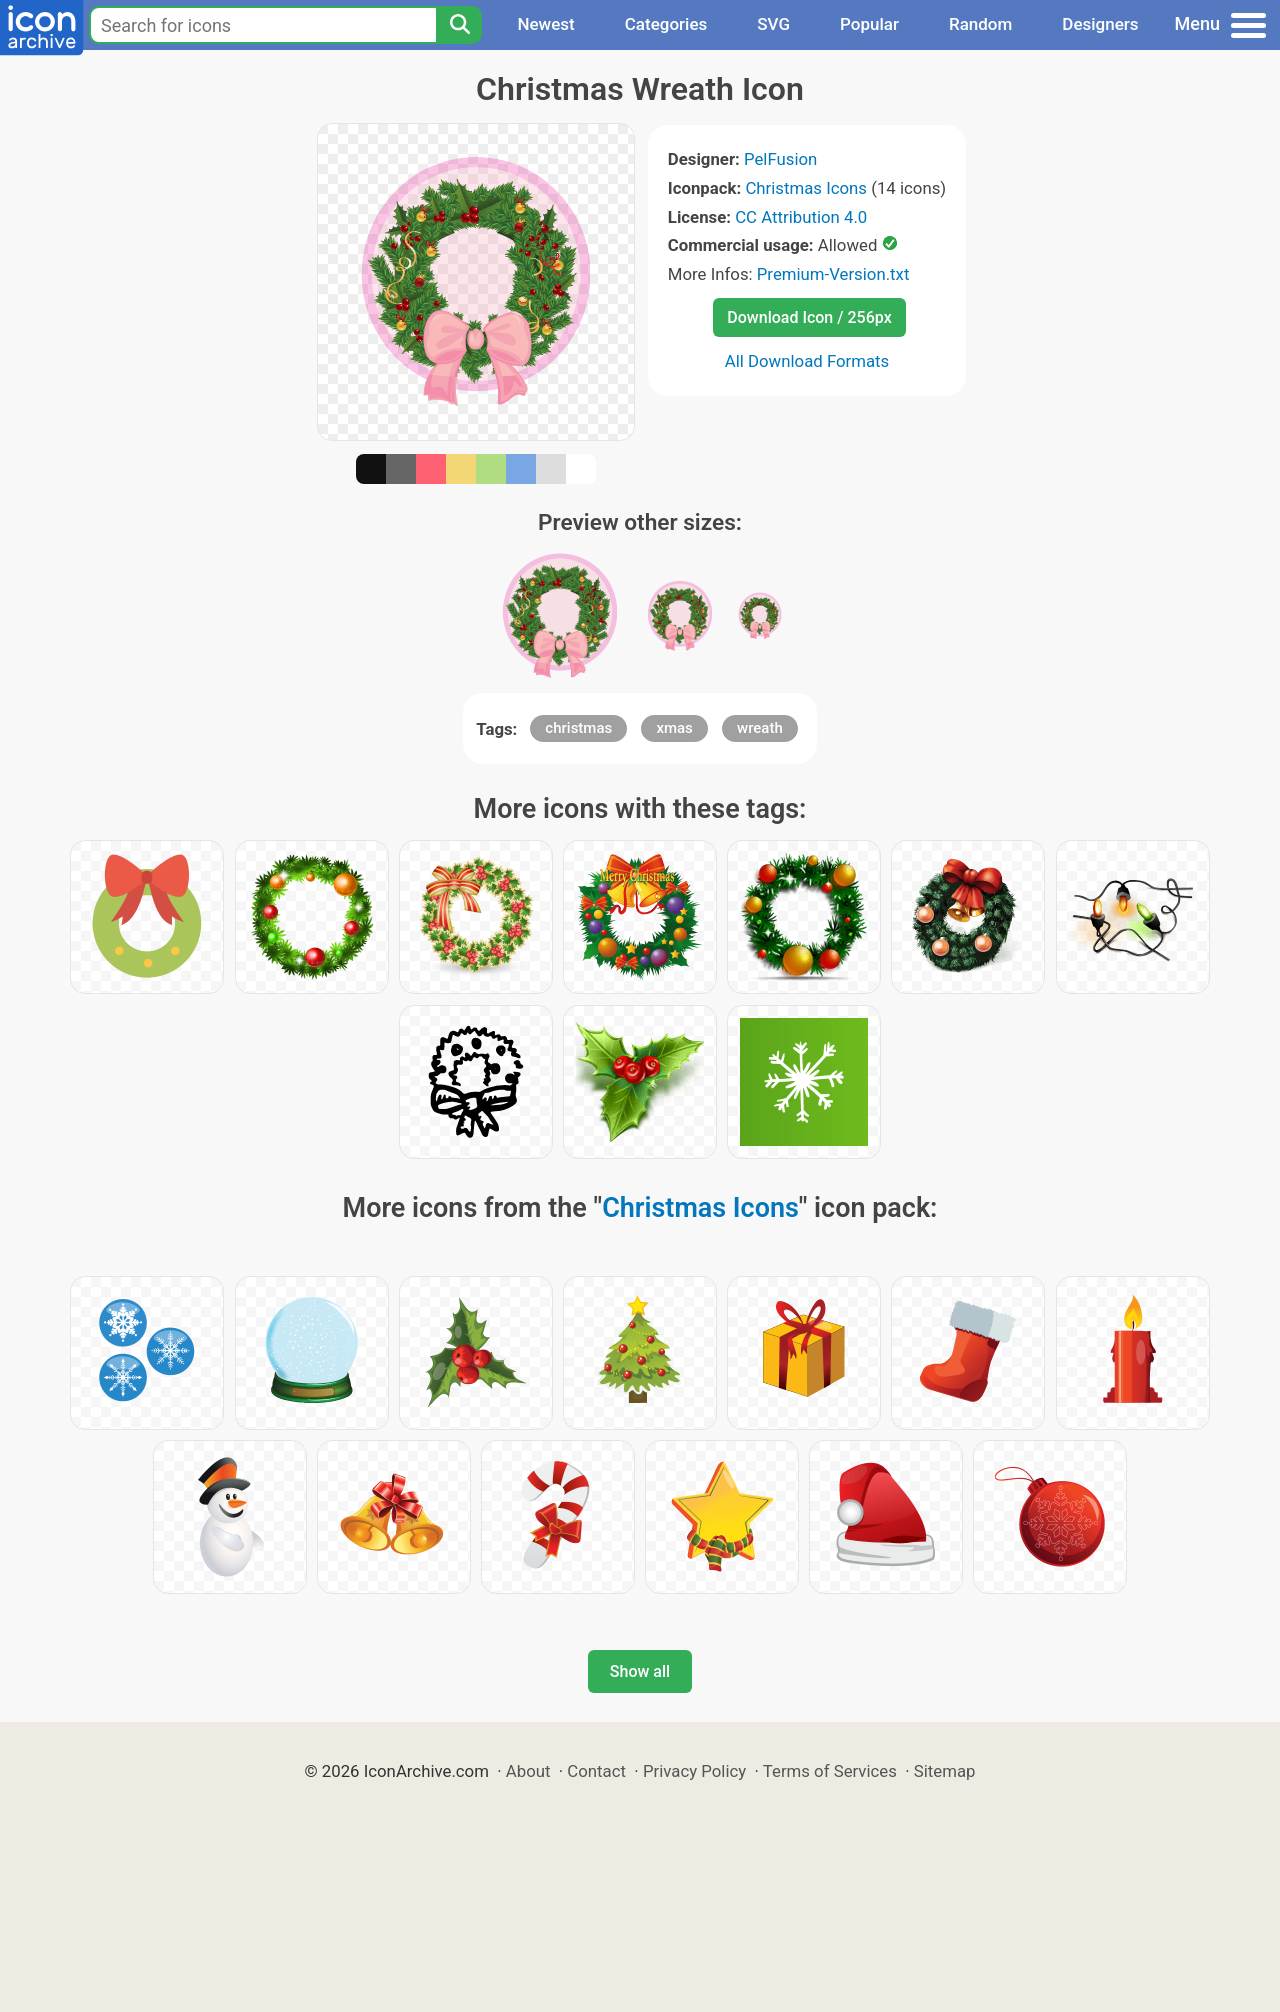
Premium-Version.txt (833, 274)
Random (980, 24)
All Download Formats (807, 361)
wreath (760, 728)
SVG (773, 24)
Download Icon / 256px (809, 317)
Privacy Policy (694, 1771)
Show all (640, 1671)
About (528, 1771)
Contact (596, 1771)
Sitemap (945, 1771)
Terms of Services (830, 1771)
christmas (578, 728)
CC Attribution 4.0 (801, 217)
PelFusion (780, 159)
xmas (674, 728)
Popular (869, 24)
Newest (545, 24)
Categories (666, 24)
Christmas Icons (806, 188)
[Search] (459, 25)
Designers (1100, 24)
